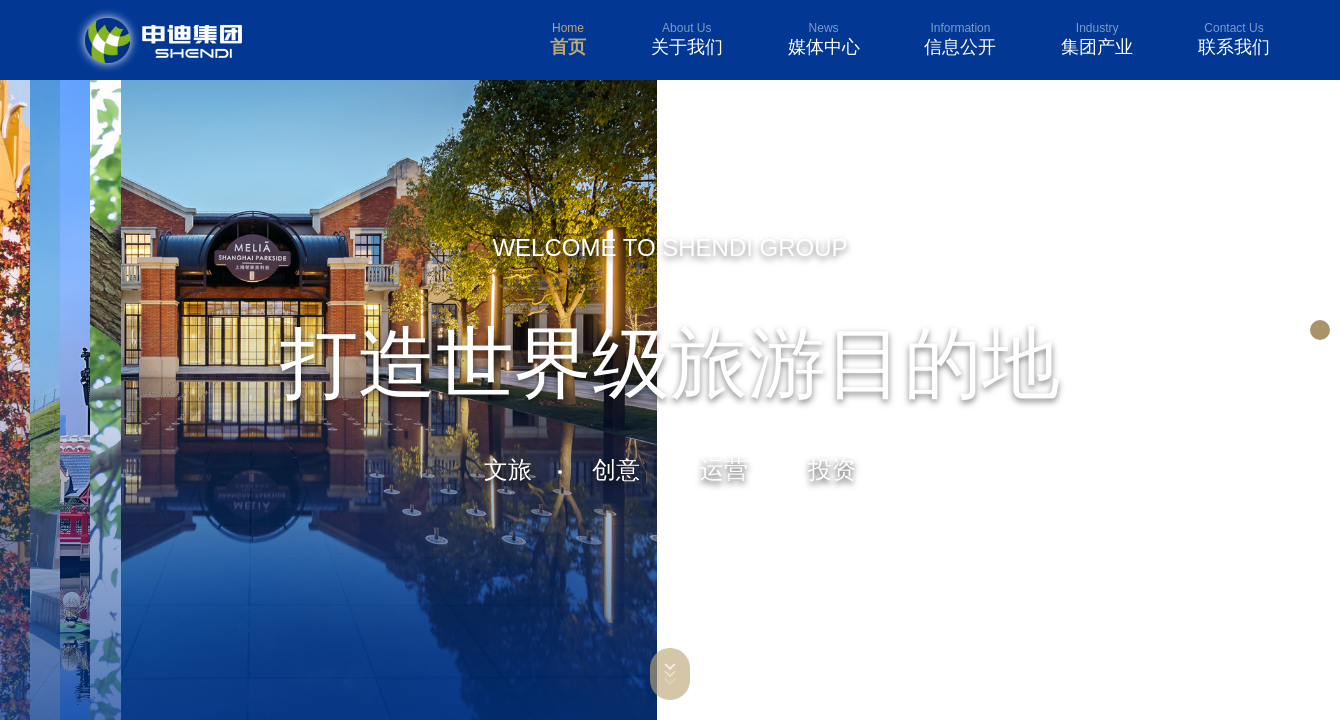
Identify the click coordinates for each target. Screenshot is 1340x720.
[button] (1320, 330)
